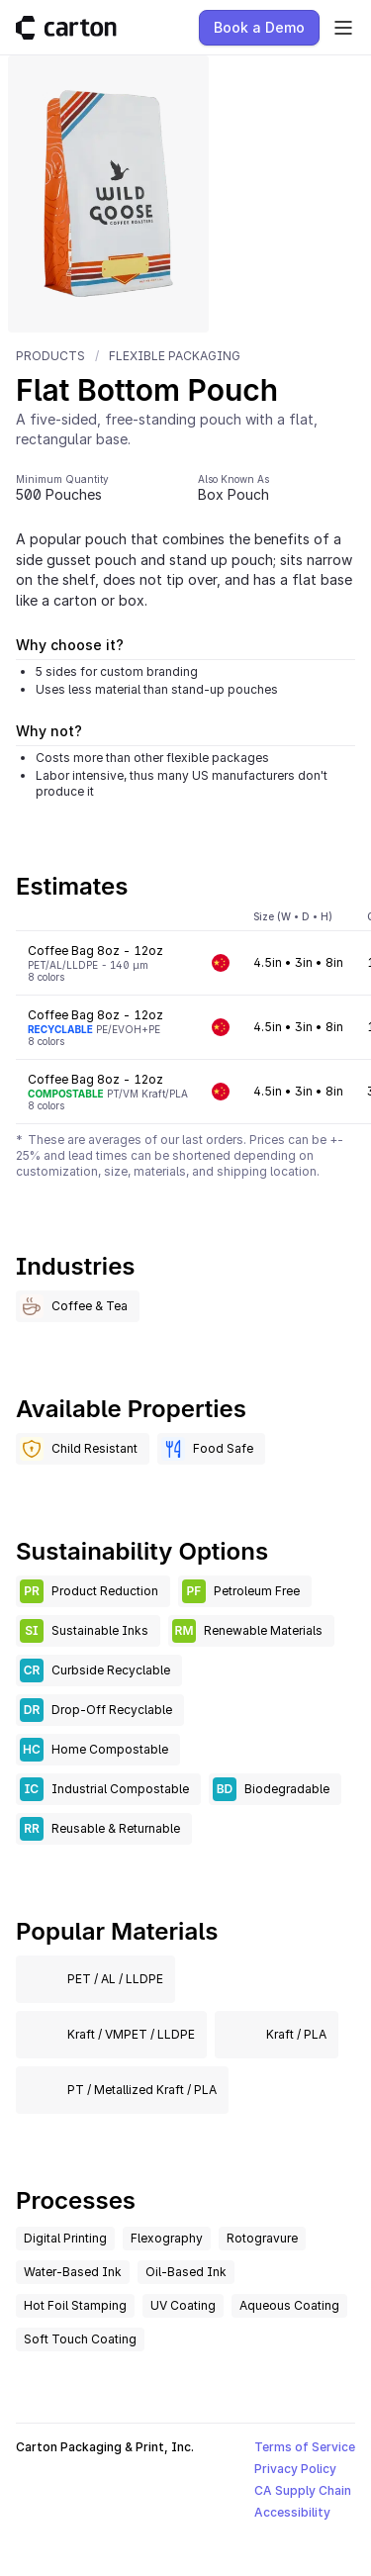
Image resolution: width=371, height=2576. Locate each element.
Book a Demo (259, 27)
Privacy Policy (295, 2468)
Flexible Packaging (174, 355)
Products (50, 355)
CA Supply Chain (302, 2490)
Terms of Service (304, 2446)
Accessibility (292, 2512)
